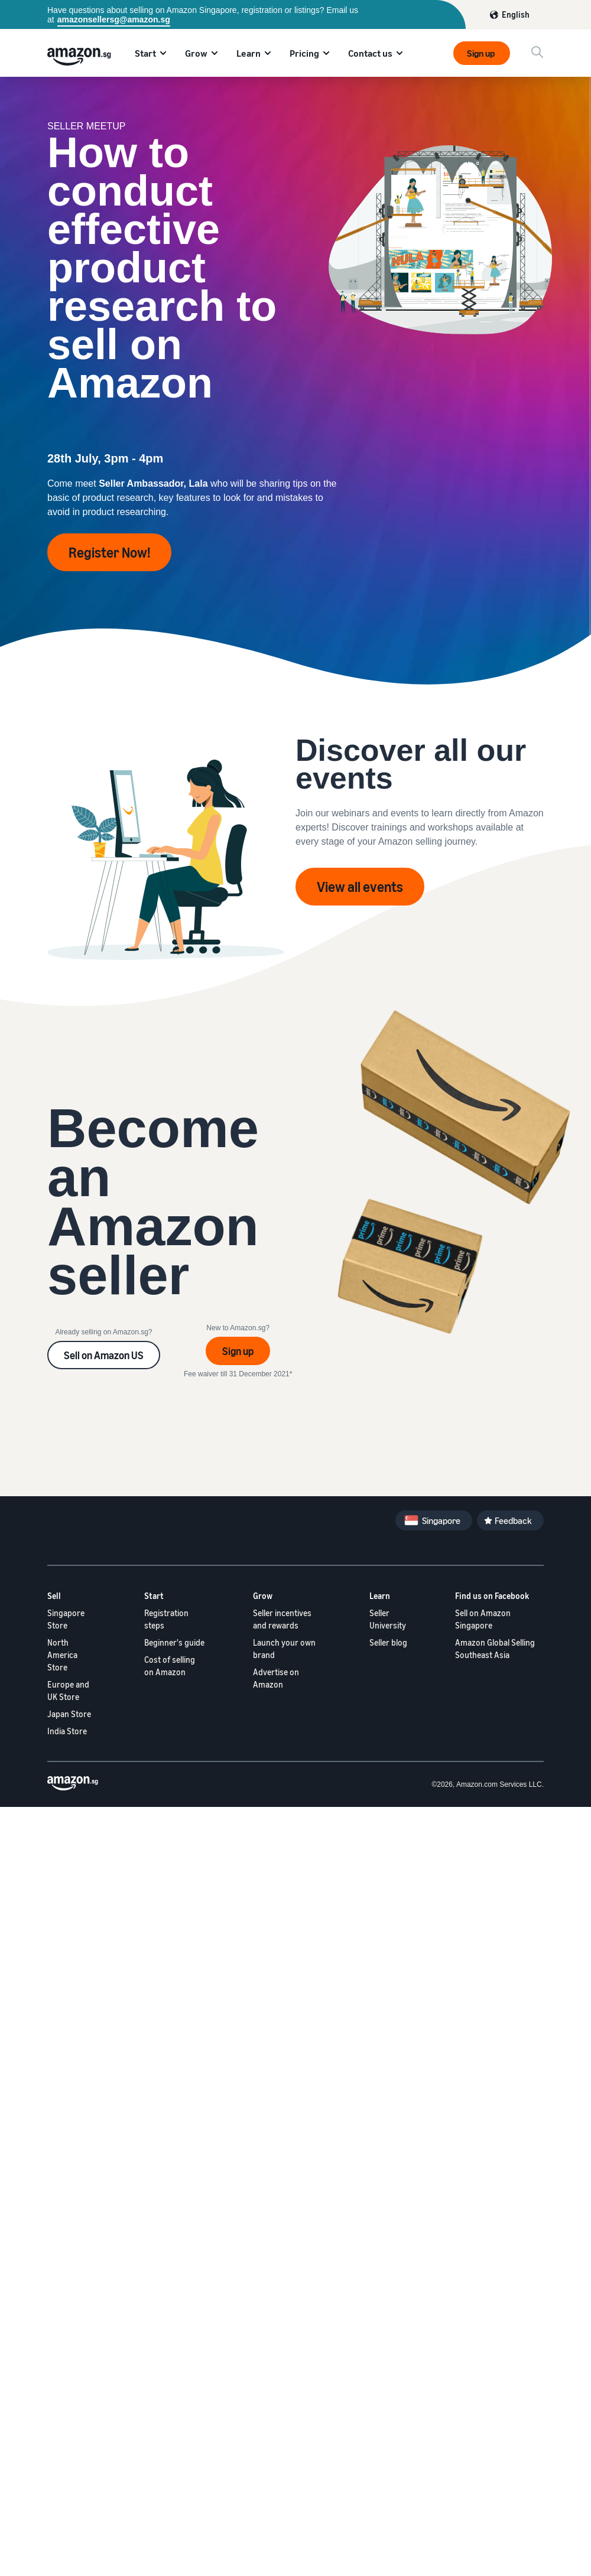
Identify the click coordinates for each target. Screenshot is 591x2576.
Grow (196, 53)
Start (145, 53)
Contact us (370, 53)
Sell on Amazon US (104, 1355)
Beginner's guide (174, 1642)
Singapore (441, 1520)
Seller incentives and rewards (282, 1619)
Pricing (304, 53)
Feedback (513, 1520)
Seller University (387, 1619)
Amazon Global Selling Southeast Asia (495, 1648)
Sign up (481, 53)
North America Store (62, 1654)
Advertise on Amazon (276, 1678)
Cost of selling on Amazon (169, 1666)
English (516, 14)
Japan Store (69, 1714)
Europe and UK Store (68, 1690)
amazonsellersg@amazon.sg (113, 19)
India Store (67, 1731)
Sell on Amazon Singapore (483, 1619)
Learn (248, 53)
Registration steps (166, 1619)
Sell (54, 1596)
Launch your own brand (284, 1648)
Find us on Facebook (492, 1596)
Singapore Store (66, 1619)
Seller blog (388, 1642)
